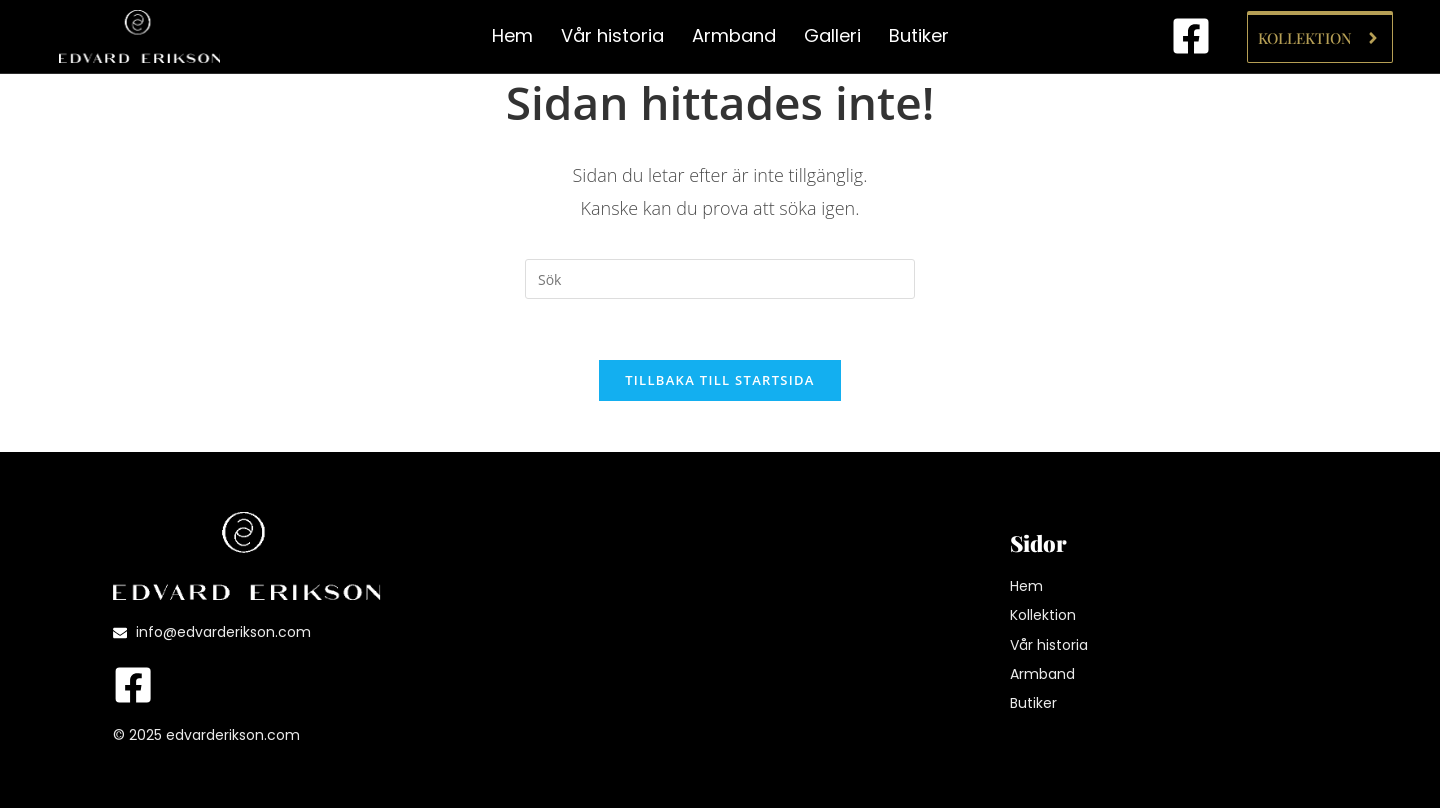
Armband (734, 35)
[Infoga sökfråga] (720, 279)
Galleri (832, 35)
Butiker (919, 35)
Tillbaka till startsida (720, 380)
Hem (512, 35)
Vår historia (612, 35)
